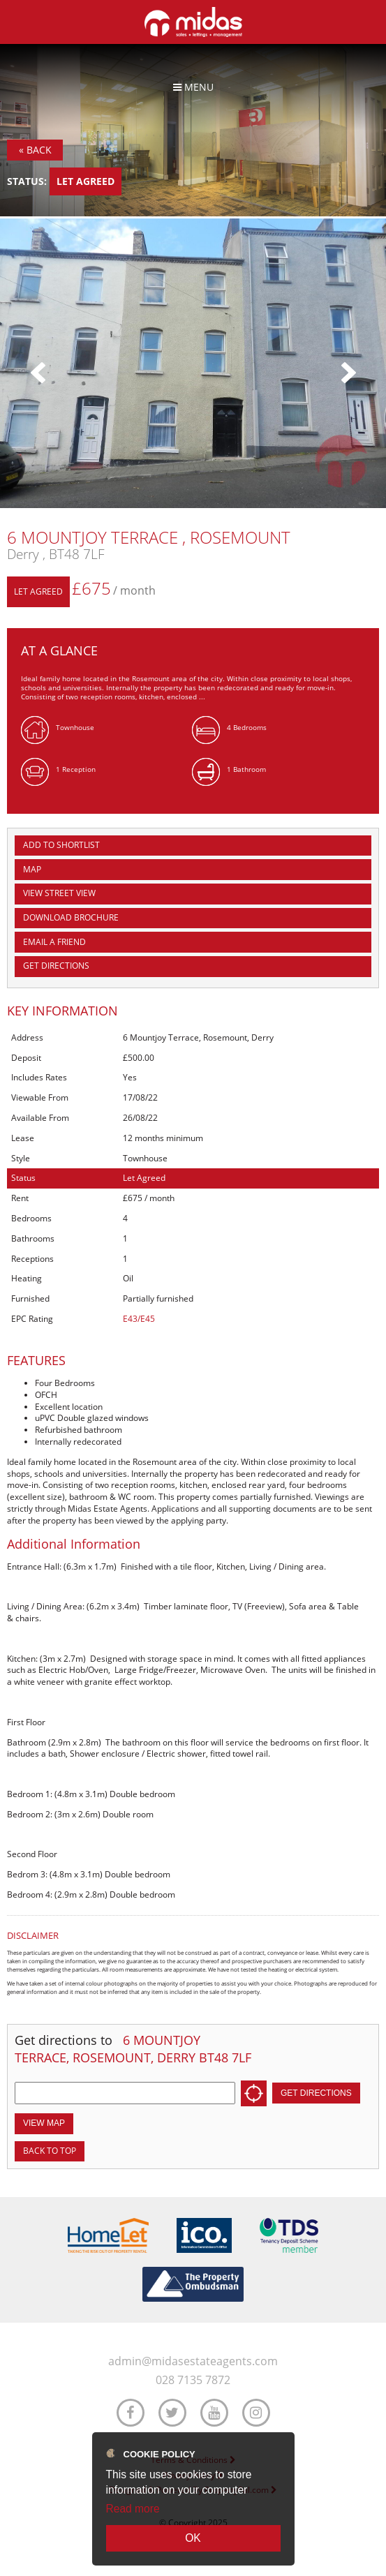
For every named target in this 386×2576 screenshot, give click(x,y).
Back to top (49, 2151)
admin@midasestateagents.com (193, 2361)
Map (32, 869)
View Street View (59, 893)
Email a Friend (54, 942)
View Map (44, 2123)
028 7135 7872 (193, 2380)
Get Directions (56, 965)
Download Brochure (71, 917)
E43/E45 (139, 1319)
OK (193, 2538)
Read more (133, 2509)
